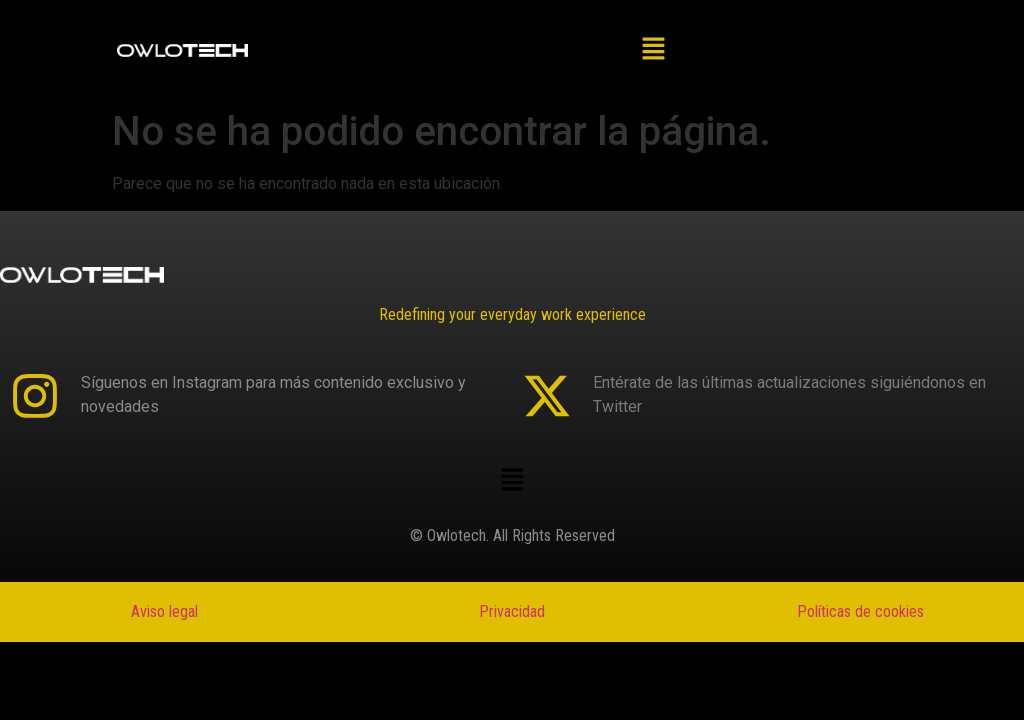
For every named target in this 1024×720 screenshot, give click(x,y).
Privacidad (512, 611)
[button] (654, 50)
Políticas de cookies (860, 611)
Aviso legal (164, 611)
